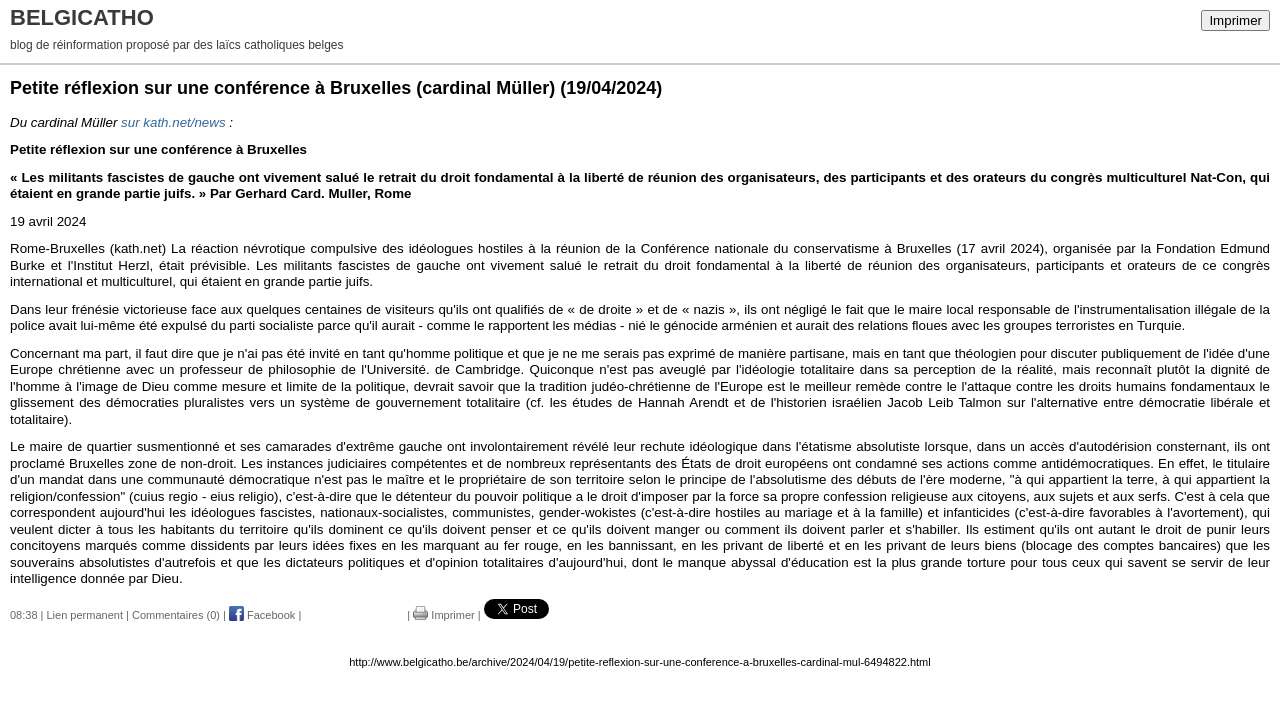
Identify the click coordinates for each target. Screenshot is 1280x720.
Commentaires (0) (176, 615)
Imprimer (1235, 20)
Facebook (262, 615)
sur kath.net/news (173, 122)
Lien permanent (85, 615)
